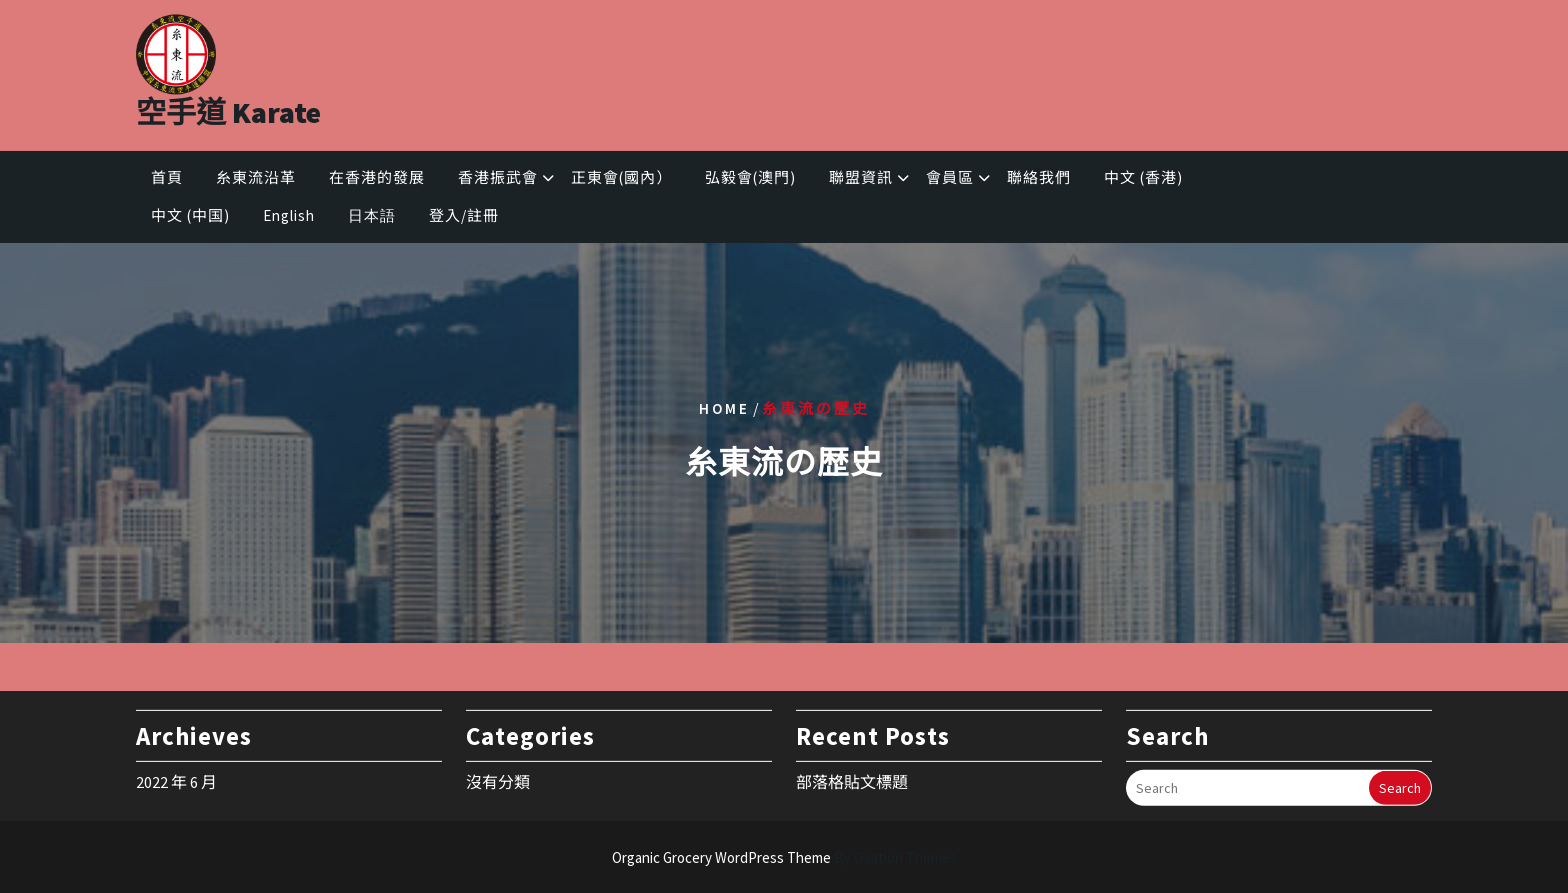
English (289, 218)
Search (1400, 784)
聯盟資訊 (861, 179)
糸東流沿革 (256, 179)
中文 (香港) (1143, 179)
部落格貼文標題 (852, 778)
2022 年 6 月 (176, 778)
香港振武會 (498, 179)
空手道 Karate (228, 108)
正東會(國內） (621, 179)
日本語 (372, 218)
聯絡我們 (1039, 179)
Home (724, 407)
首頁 (167, 179)
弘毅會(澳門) (750, 179)
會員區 (950, 179)
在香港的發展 (377, 179)
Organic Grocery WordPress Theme (784, 857)
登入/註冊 (464, 218)
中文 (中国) (190, 218)
